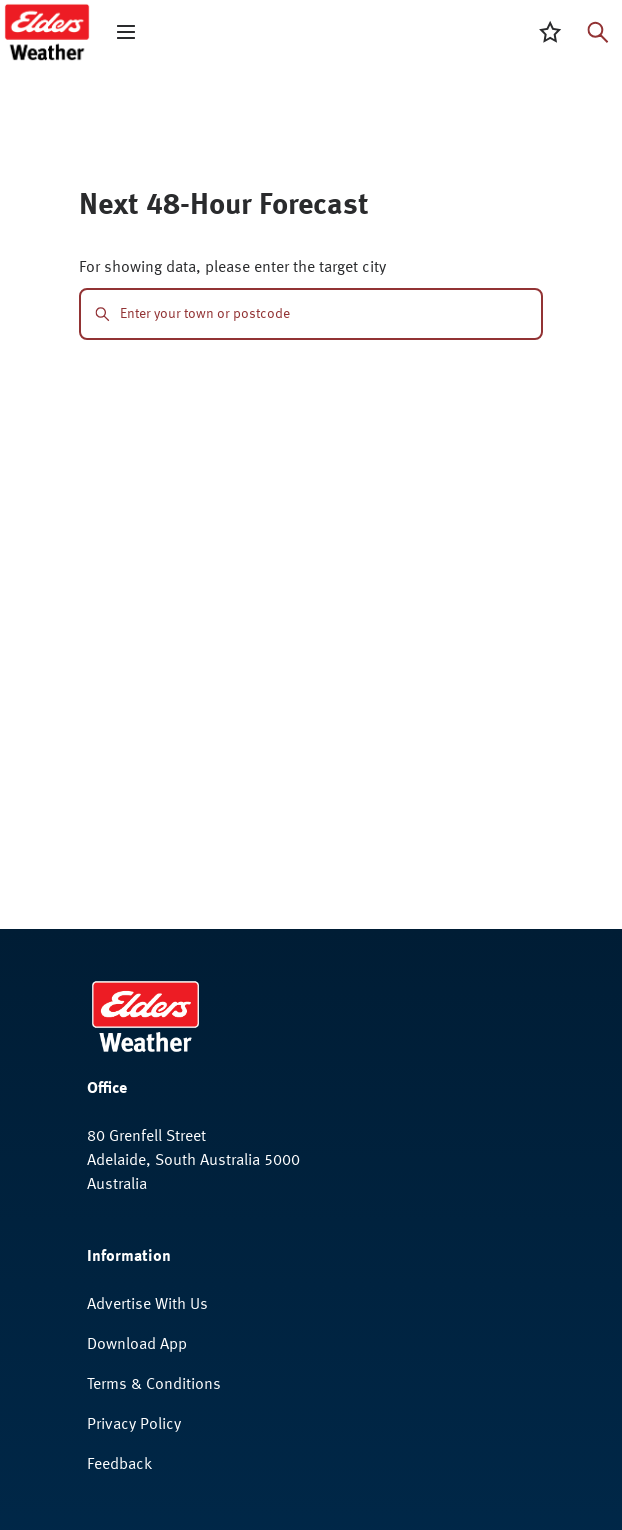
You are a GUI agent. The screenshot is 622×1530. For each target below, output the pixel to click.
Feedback (119, 1465)
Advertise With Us (147, 1305)
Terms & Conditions (154, 1385)
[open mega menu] (126, 32)
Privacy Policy (134, 1425)
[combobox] (323, 314)
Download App (137, 1345)
